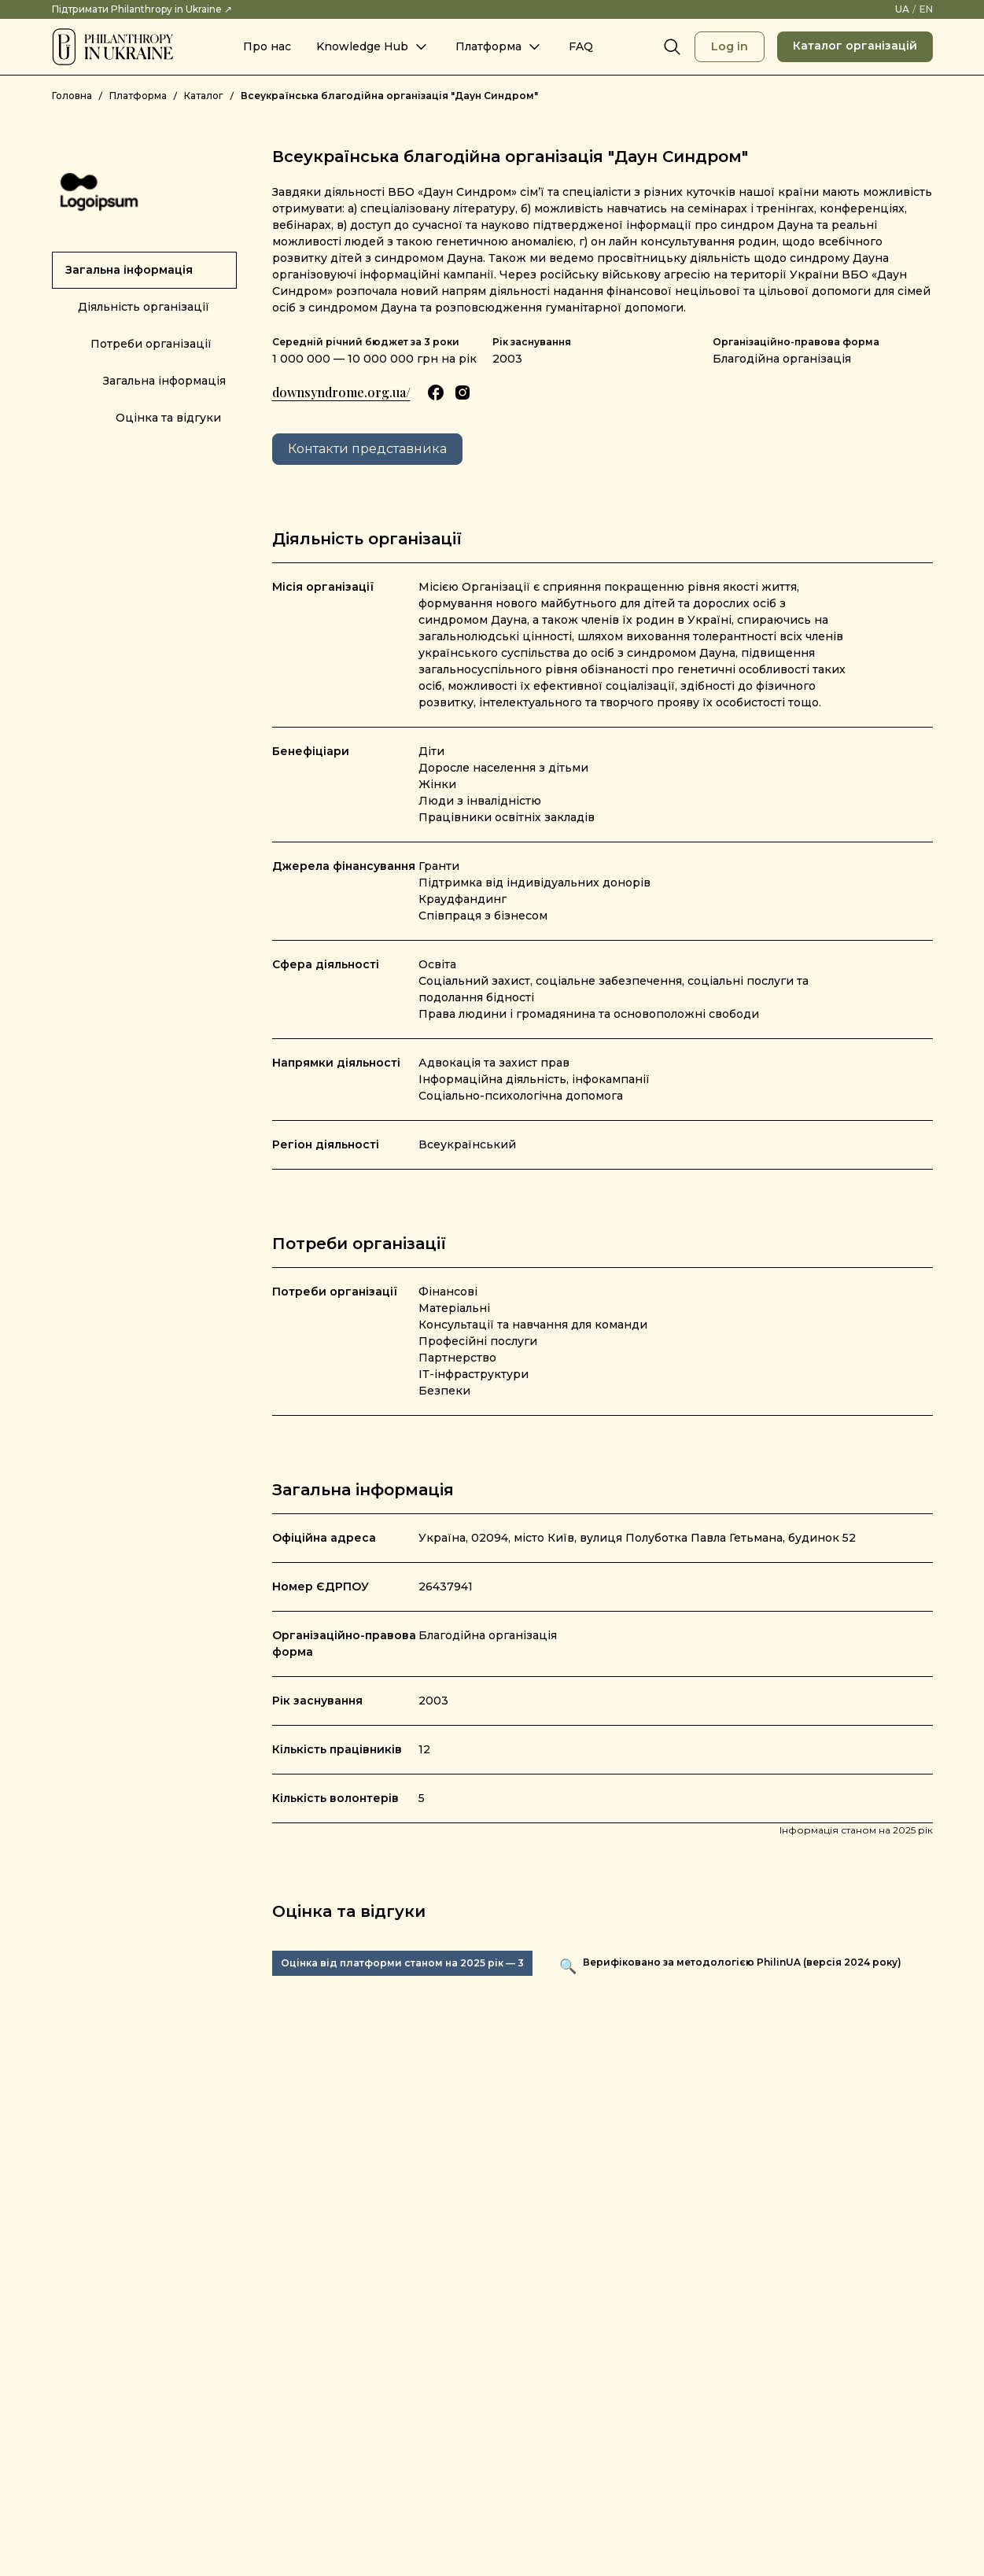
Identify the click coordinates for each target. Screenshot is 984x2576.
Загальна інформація (129, 270)
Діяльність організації (143, 307)
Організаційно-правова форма (796, 342)
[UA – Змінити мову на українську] (902, 9)
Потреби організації (151, 344)
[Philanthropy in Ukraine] (112, 46)
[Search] (672, 46)
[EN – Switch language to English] (926, 9)
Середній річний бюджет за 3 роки (365, 342)
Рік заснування (531, 342)
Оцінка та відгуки (168, 418)
